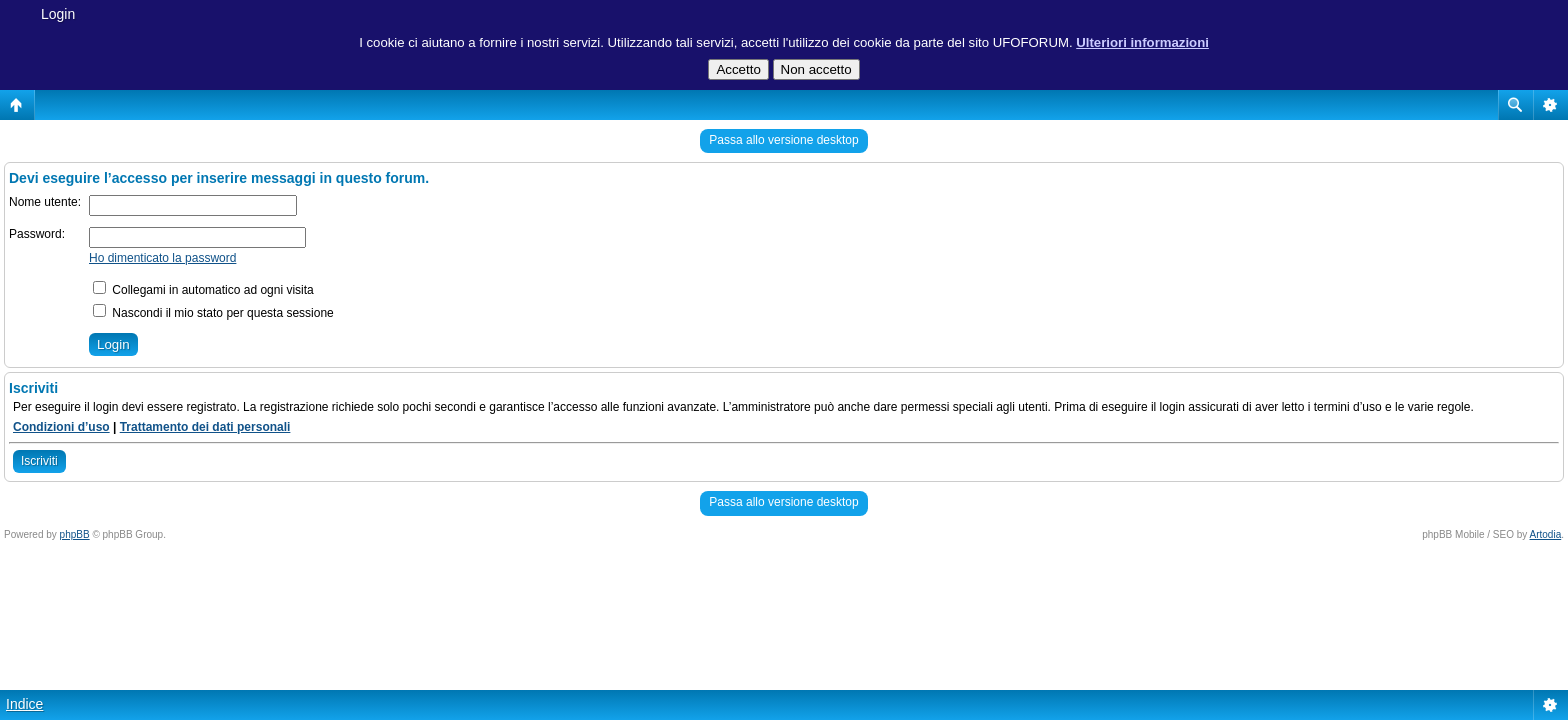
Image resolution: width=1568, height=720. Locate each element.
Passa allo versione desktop (783, 140)
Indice (24, 704)
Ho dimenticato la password (162, 258)
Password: (37, 234)
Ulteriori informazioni (1142, 42)
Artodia (1546, 534)
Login (58, 14)
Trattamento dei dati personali (205, 427)
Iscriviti (39, 461)
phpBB (75, 534)
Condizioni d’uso (61, 427)
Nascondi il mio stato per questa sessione (213, 313)
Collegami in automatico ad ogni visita (203, 290)
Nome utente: (45, 202)
